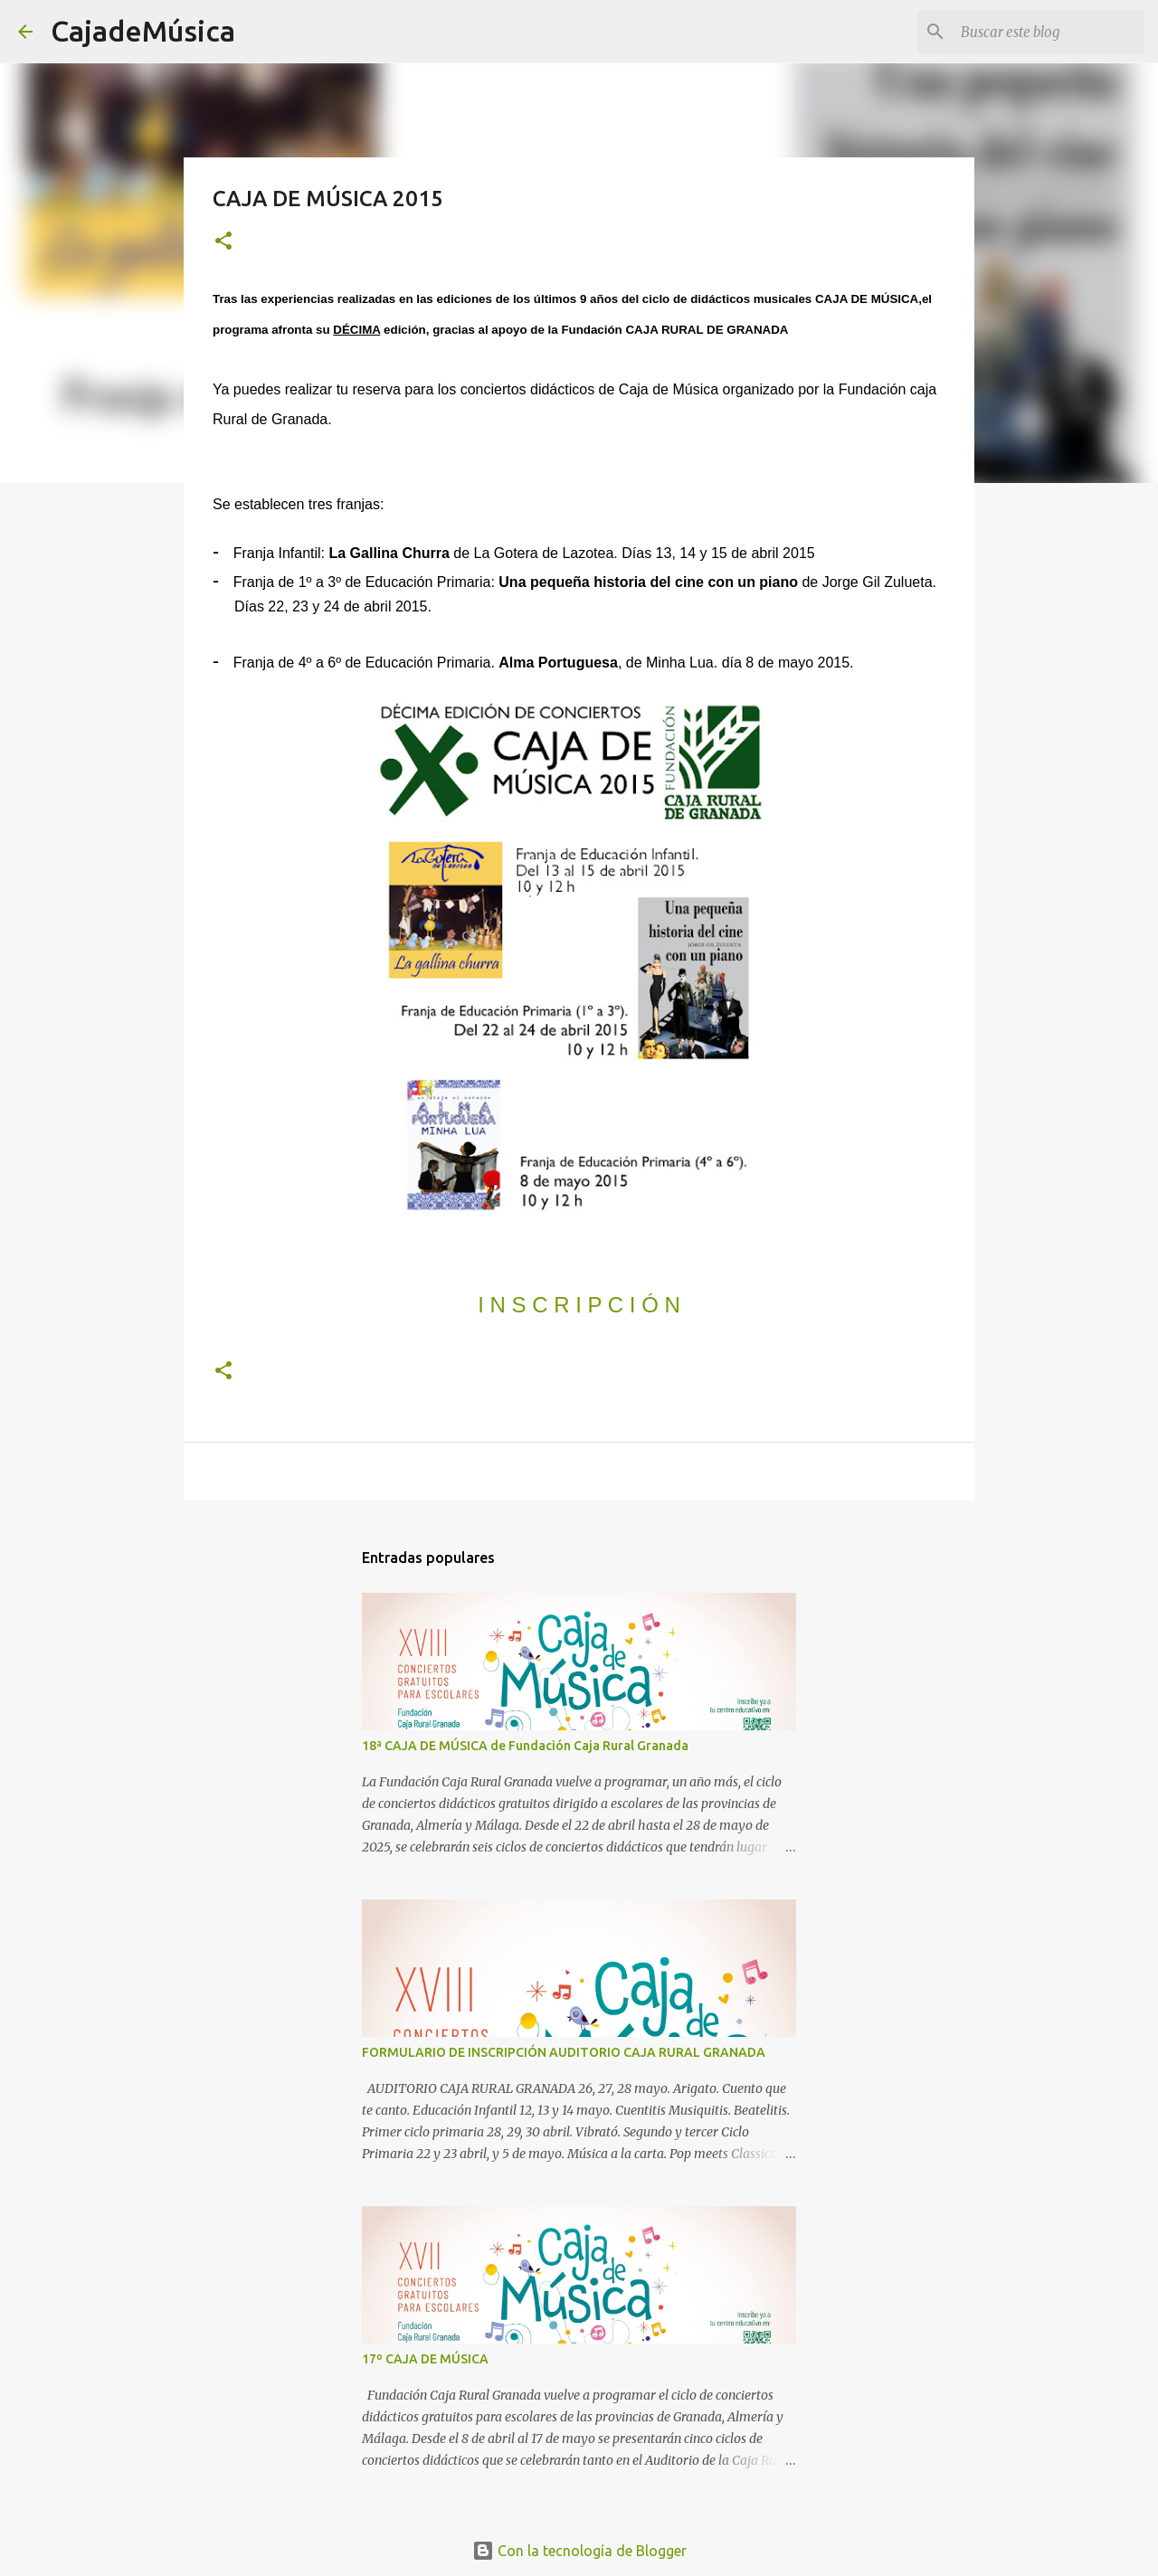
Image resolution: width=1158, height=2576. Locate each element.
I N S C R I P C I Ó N (579, 1305)
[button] (223, 242)
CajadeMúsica (143, 30)
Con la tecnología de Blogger (579, 2551)
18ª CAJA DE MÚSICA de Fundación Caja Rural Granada (525, 1745)
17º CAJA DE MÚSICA (425, 2359)
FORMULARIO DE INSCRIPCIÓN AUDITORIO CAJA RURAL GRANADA (563, 2052)
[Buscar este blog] (1049, 31)
